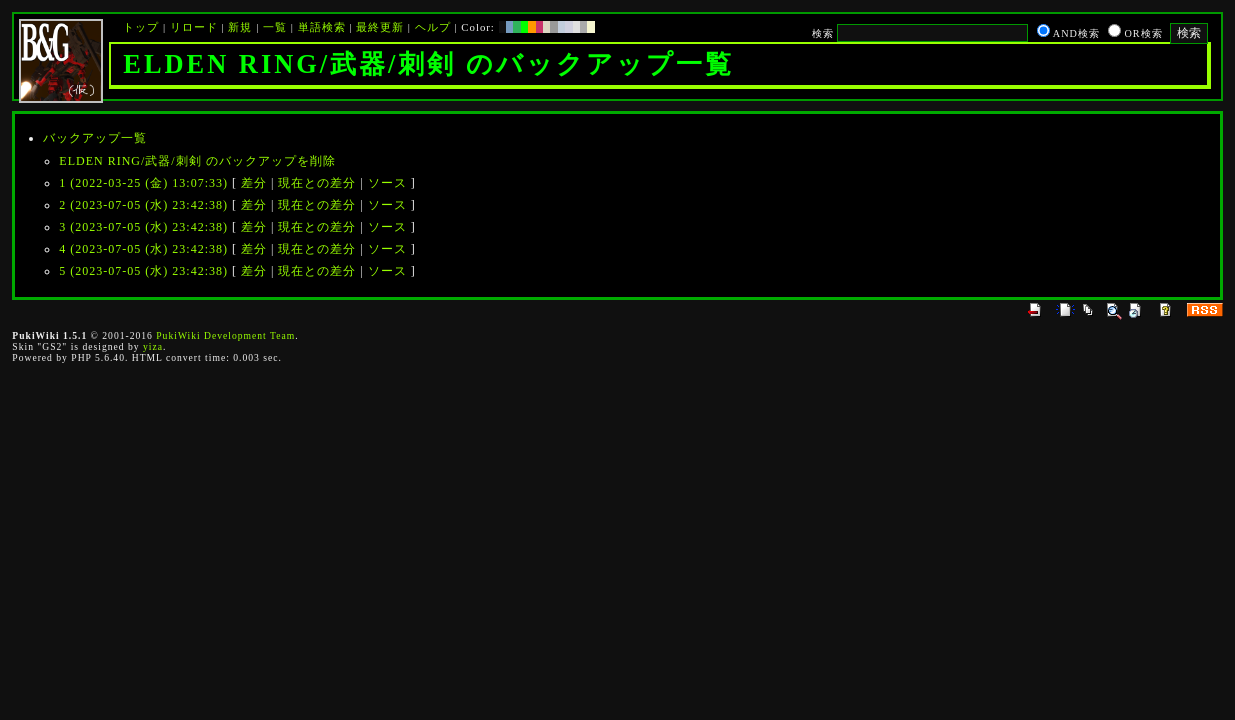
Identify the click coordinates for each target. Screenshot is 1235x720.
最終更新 (380, 27)
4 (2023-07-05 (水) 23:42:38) (143, 249)
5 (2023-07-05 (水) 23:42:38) (143, 271)
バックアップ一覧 (95, 138)
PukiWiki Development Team (225, 335)
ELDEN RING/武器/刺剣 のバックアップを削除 (197, 161)
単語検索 (322, 27)
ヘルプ (433, 27)
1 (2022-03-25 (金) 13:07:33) (143, 183)
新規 (240, 27)
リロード (194, 27)
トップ (141, 27)
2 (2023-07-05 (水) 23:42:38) (143, 205)
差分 (254, 183)
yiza (153, 346)
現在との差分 (317, 183)
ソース (387, 183)
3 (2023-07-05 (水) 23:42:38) (143, 227)
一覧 (275, 27)
